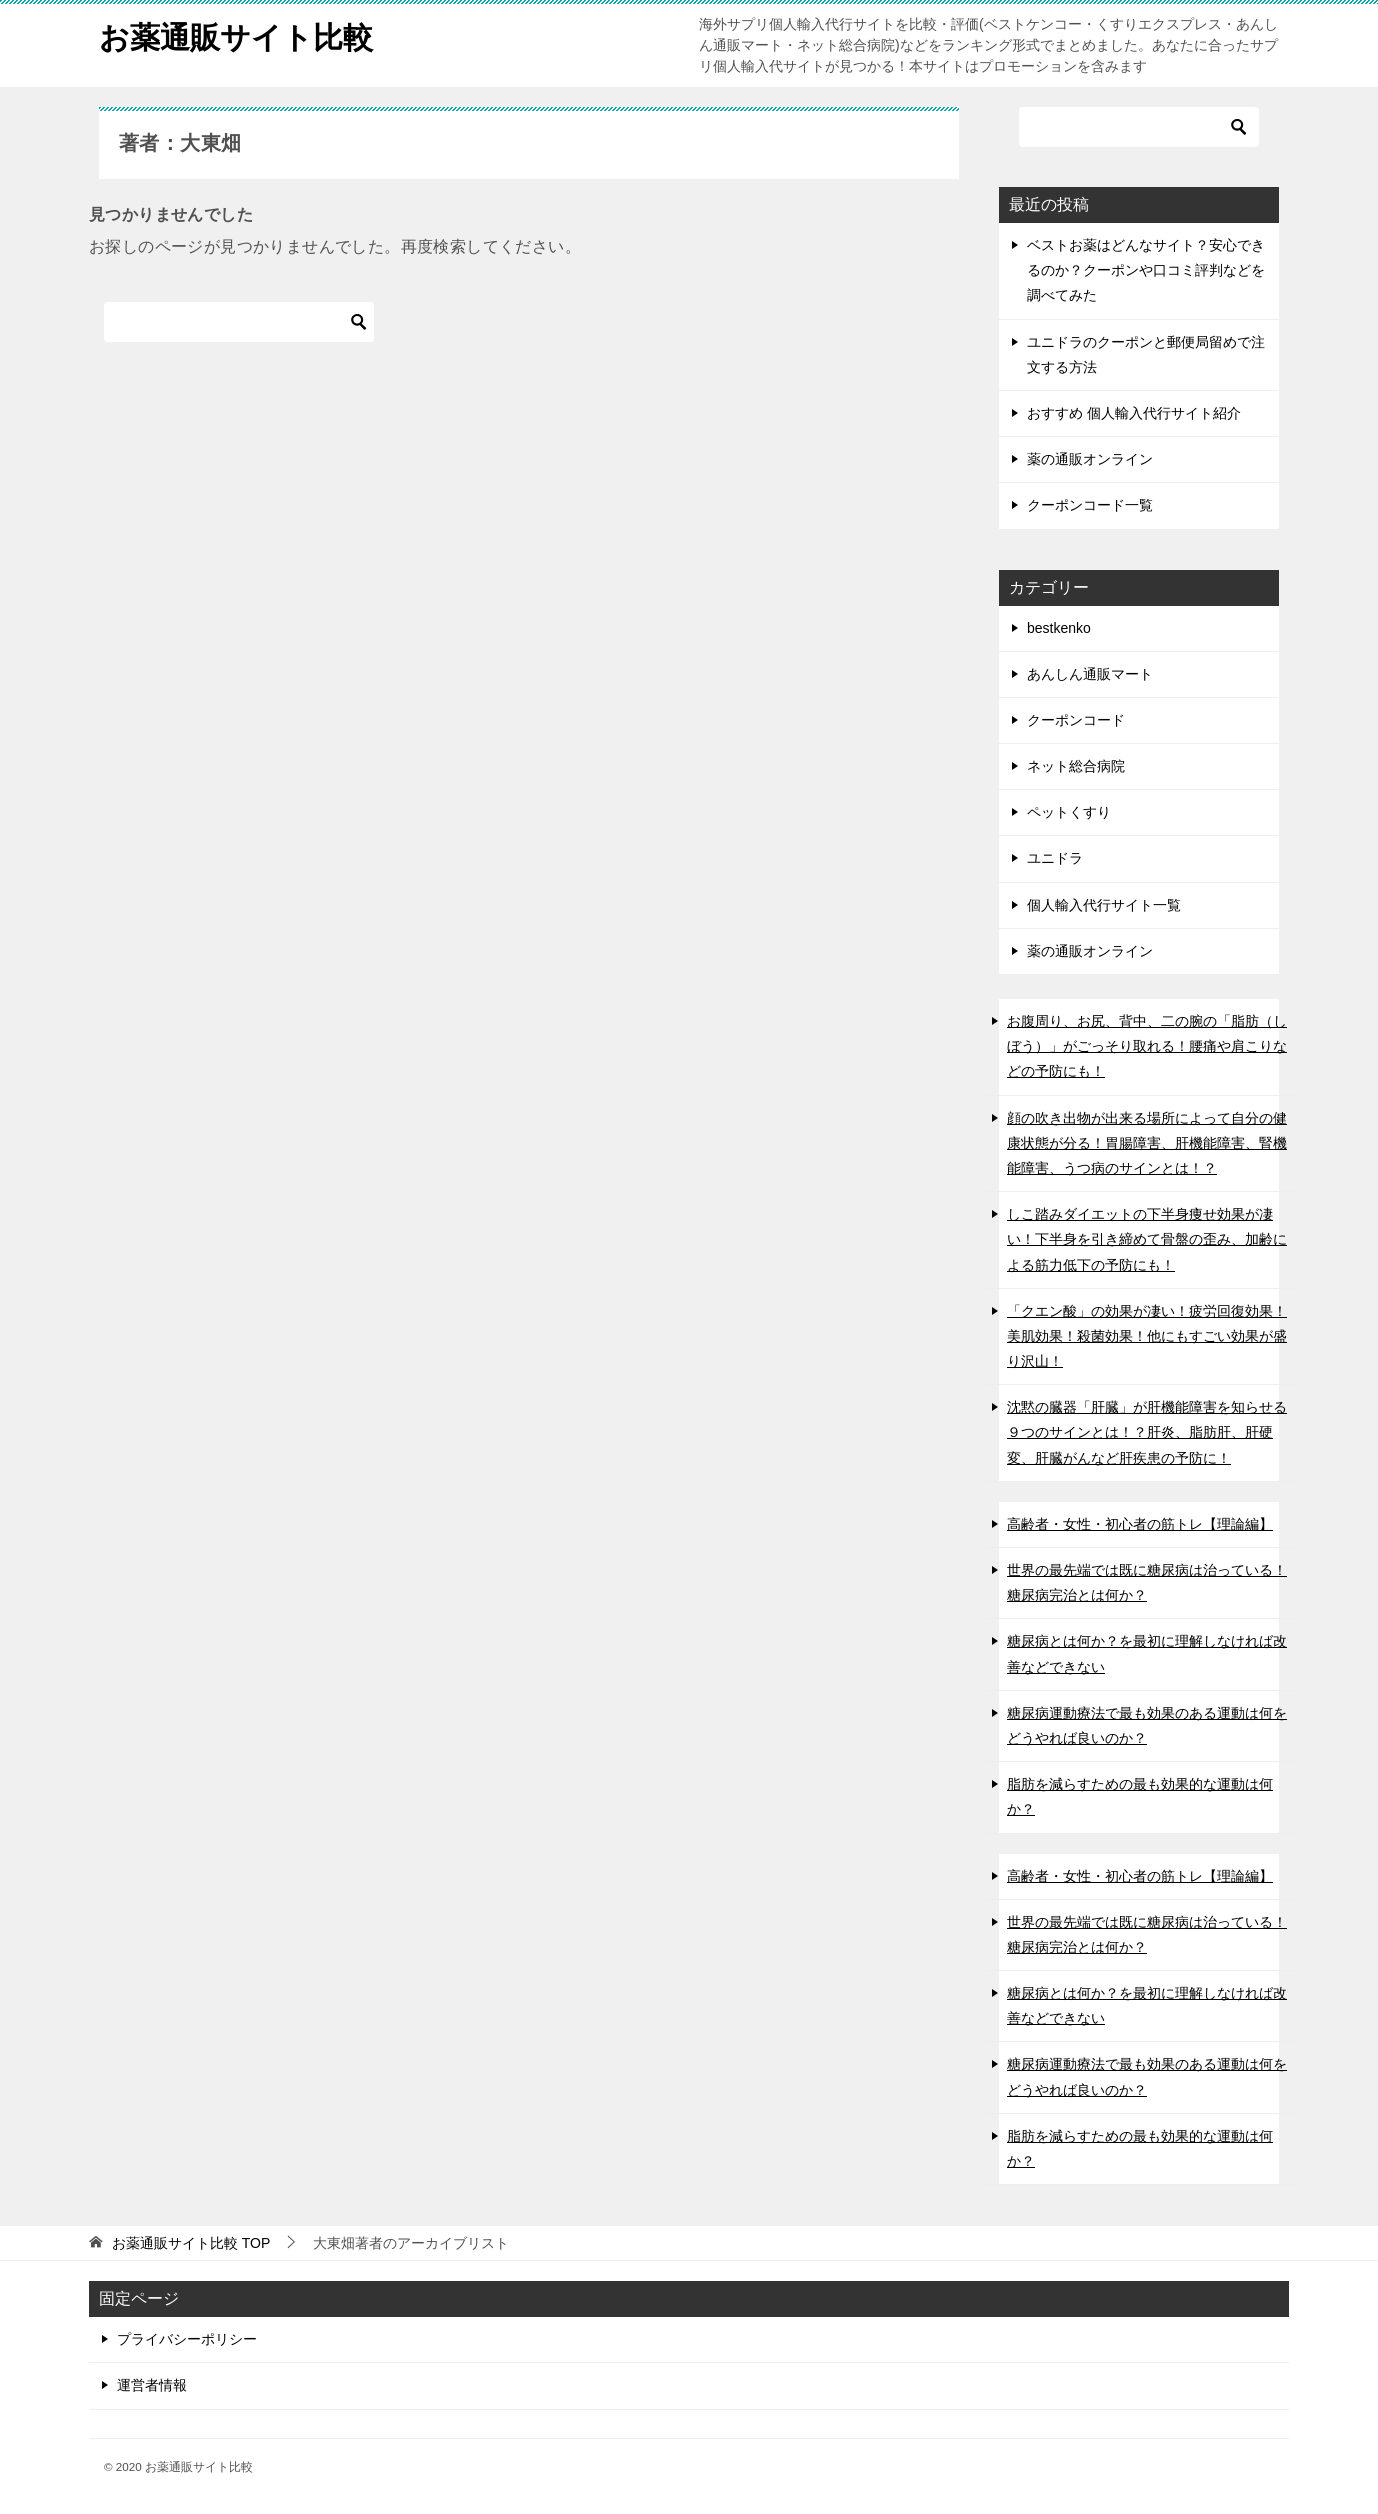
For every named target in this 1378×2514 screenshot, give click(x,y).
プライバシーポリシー (187, 2339)
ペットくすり (1069, 812)
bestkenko (1059, 628)
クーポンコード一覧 (1090, 505)
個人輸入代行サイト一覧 (1104, 905)
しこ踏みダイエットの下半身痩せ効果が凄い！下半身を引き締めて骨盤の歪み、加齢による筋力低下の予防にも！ (1147, 1239)
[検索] (239, 322)
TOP (191, 2243)
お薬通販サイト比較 (236, 34)
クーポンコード (1076, 720)
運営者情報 (152, 2385)
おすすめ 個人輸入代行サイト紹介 (1134, 413)
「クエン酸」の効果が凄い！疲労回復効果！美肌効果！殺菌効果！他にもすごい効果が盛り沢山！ (1147, 1336)
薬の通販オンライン (1090, 459)
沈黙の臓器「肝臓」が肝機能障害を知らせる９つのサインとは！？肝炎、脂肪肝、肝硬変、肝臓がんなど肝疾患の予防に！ (1147, 1432)
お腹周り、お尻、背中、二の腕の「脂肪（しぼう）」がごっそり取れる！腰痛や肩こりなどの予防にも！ (1147, 1046)
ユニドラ (1055, 858)
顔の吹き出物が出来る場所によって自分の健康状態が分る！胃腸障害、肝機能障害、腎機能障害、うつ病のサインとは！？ (1147, 1143)
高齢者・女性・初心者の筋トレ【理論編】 (1140, 1524)
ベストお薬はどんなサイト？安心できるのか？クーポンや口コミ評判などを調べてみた (1146, 270)
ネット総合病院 (1076, 766)
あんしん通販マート (1090, 674)
